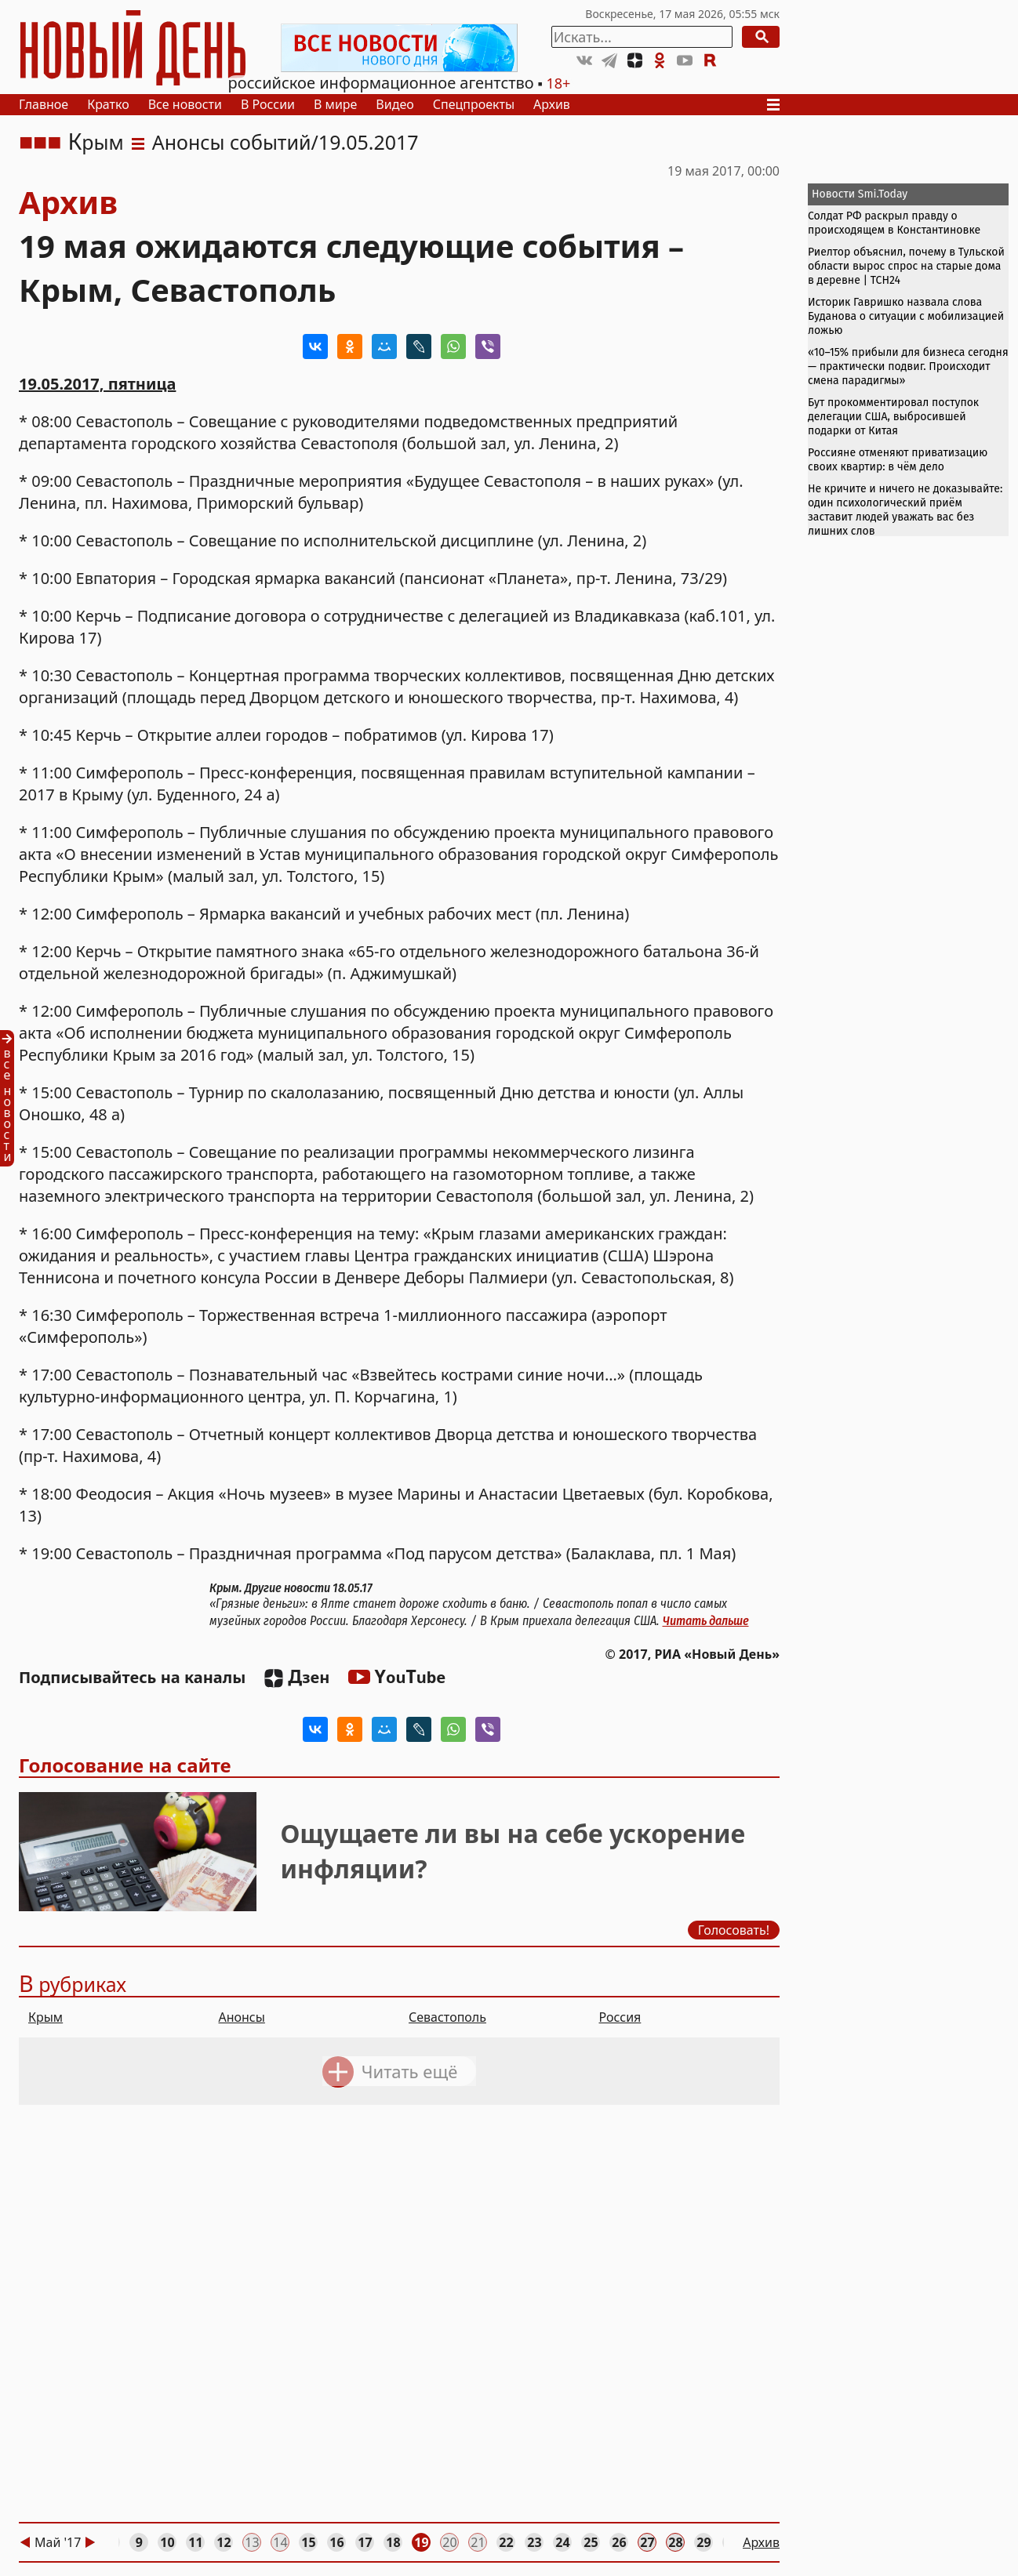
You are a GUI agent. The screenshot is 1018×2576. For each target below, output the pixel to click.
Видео (394, 104)
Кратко (108, 104)
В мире (335, 104)
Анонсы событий (231, 142)
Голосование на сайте (125, 1765)
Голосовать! (733, 1929)
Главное (43, 104)
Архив (551, 104)
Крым (95, 142)
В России (268, 104)
